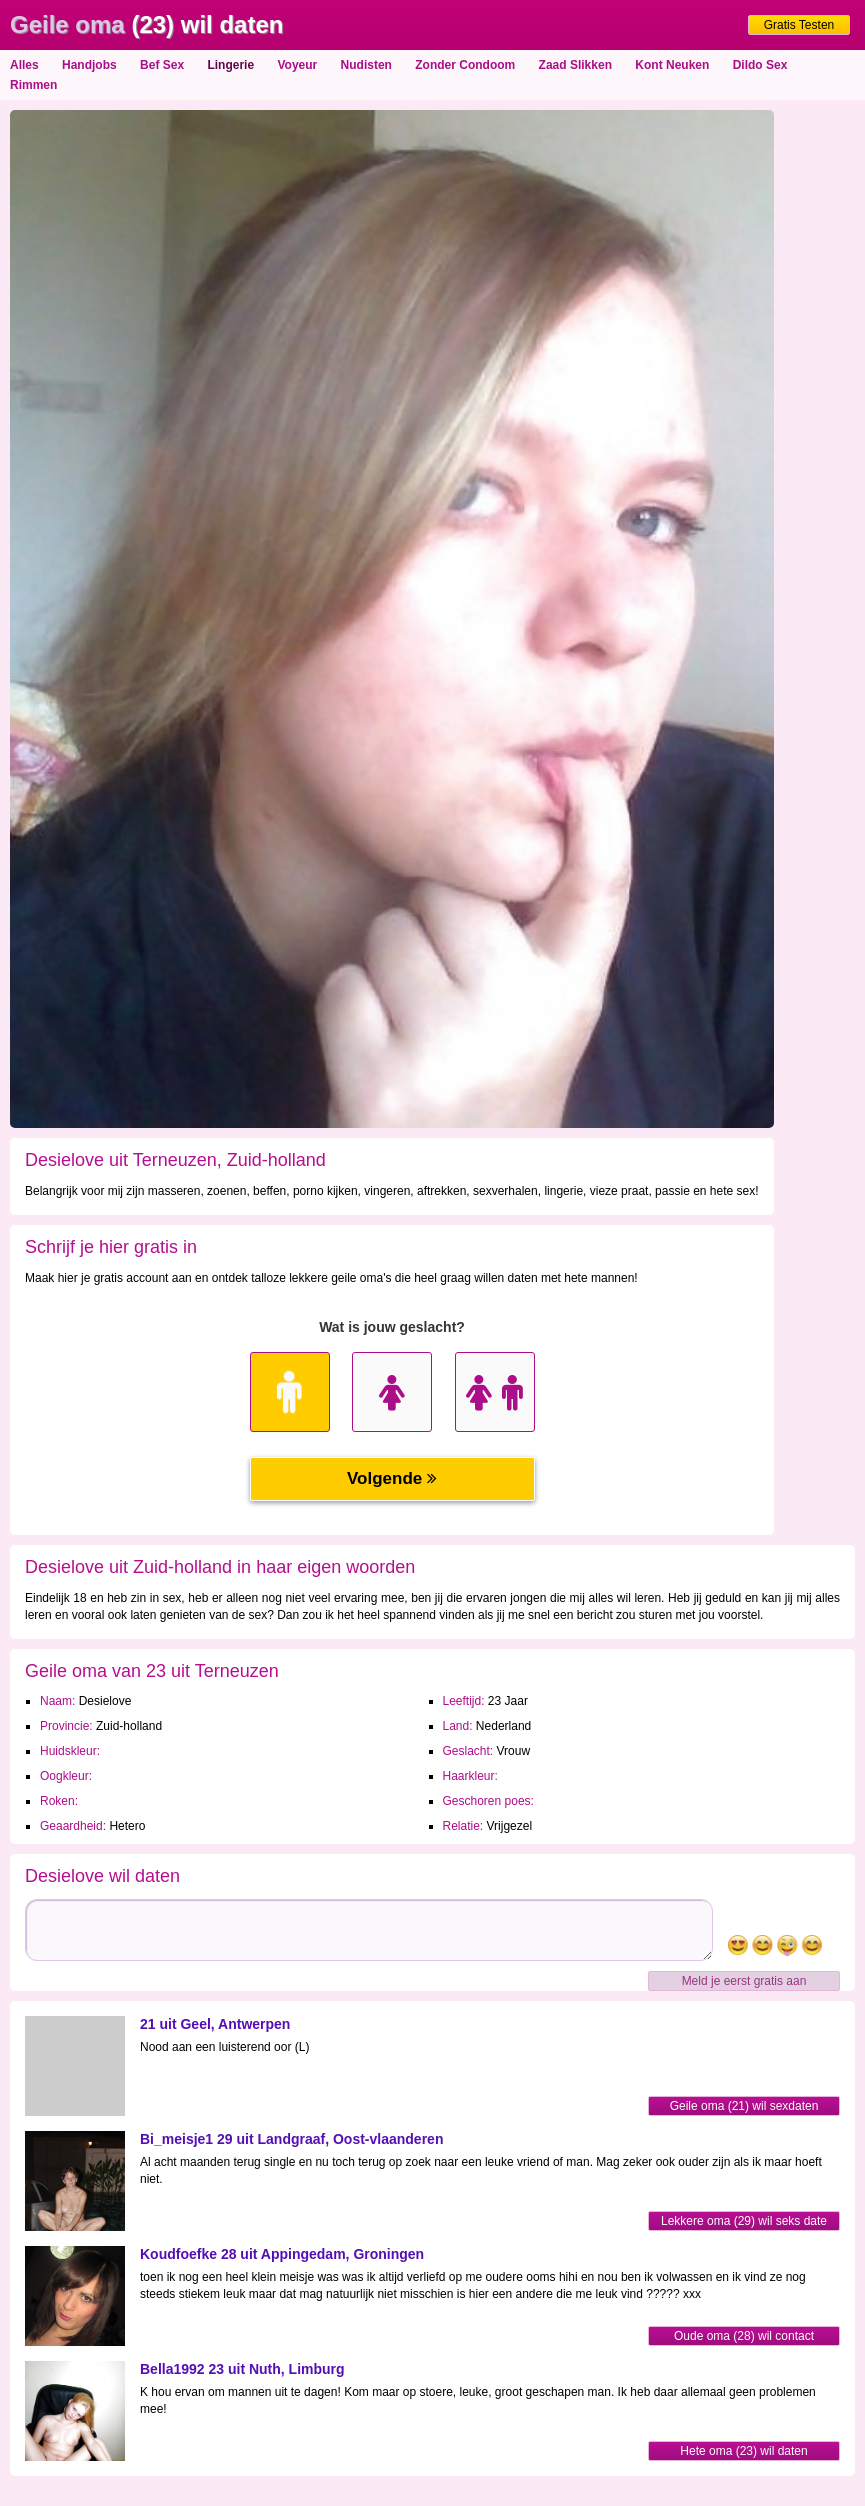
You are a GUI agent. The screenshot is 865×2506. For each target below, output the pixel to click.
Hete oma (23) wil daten (743, 2451)
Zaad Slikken (575, 65)
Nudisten (366, 65)
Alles (24, 65)
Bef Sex (162, 65)
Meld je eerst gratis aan (744, 1981)
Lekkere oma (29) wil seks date (744, 2221)
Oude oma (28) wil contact (744, 2336)
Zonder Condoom (465, 65)
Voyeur (297, 65)
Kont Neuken (672, 65)
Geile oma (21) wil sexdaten (744, 2106)
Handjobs (89, 65)
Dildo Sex (760, 65)
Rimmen (33, 85)
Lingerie (230, 65)
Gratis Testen (799, 25)
